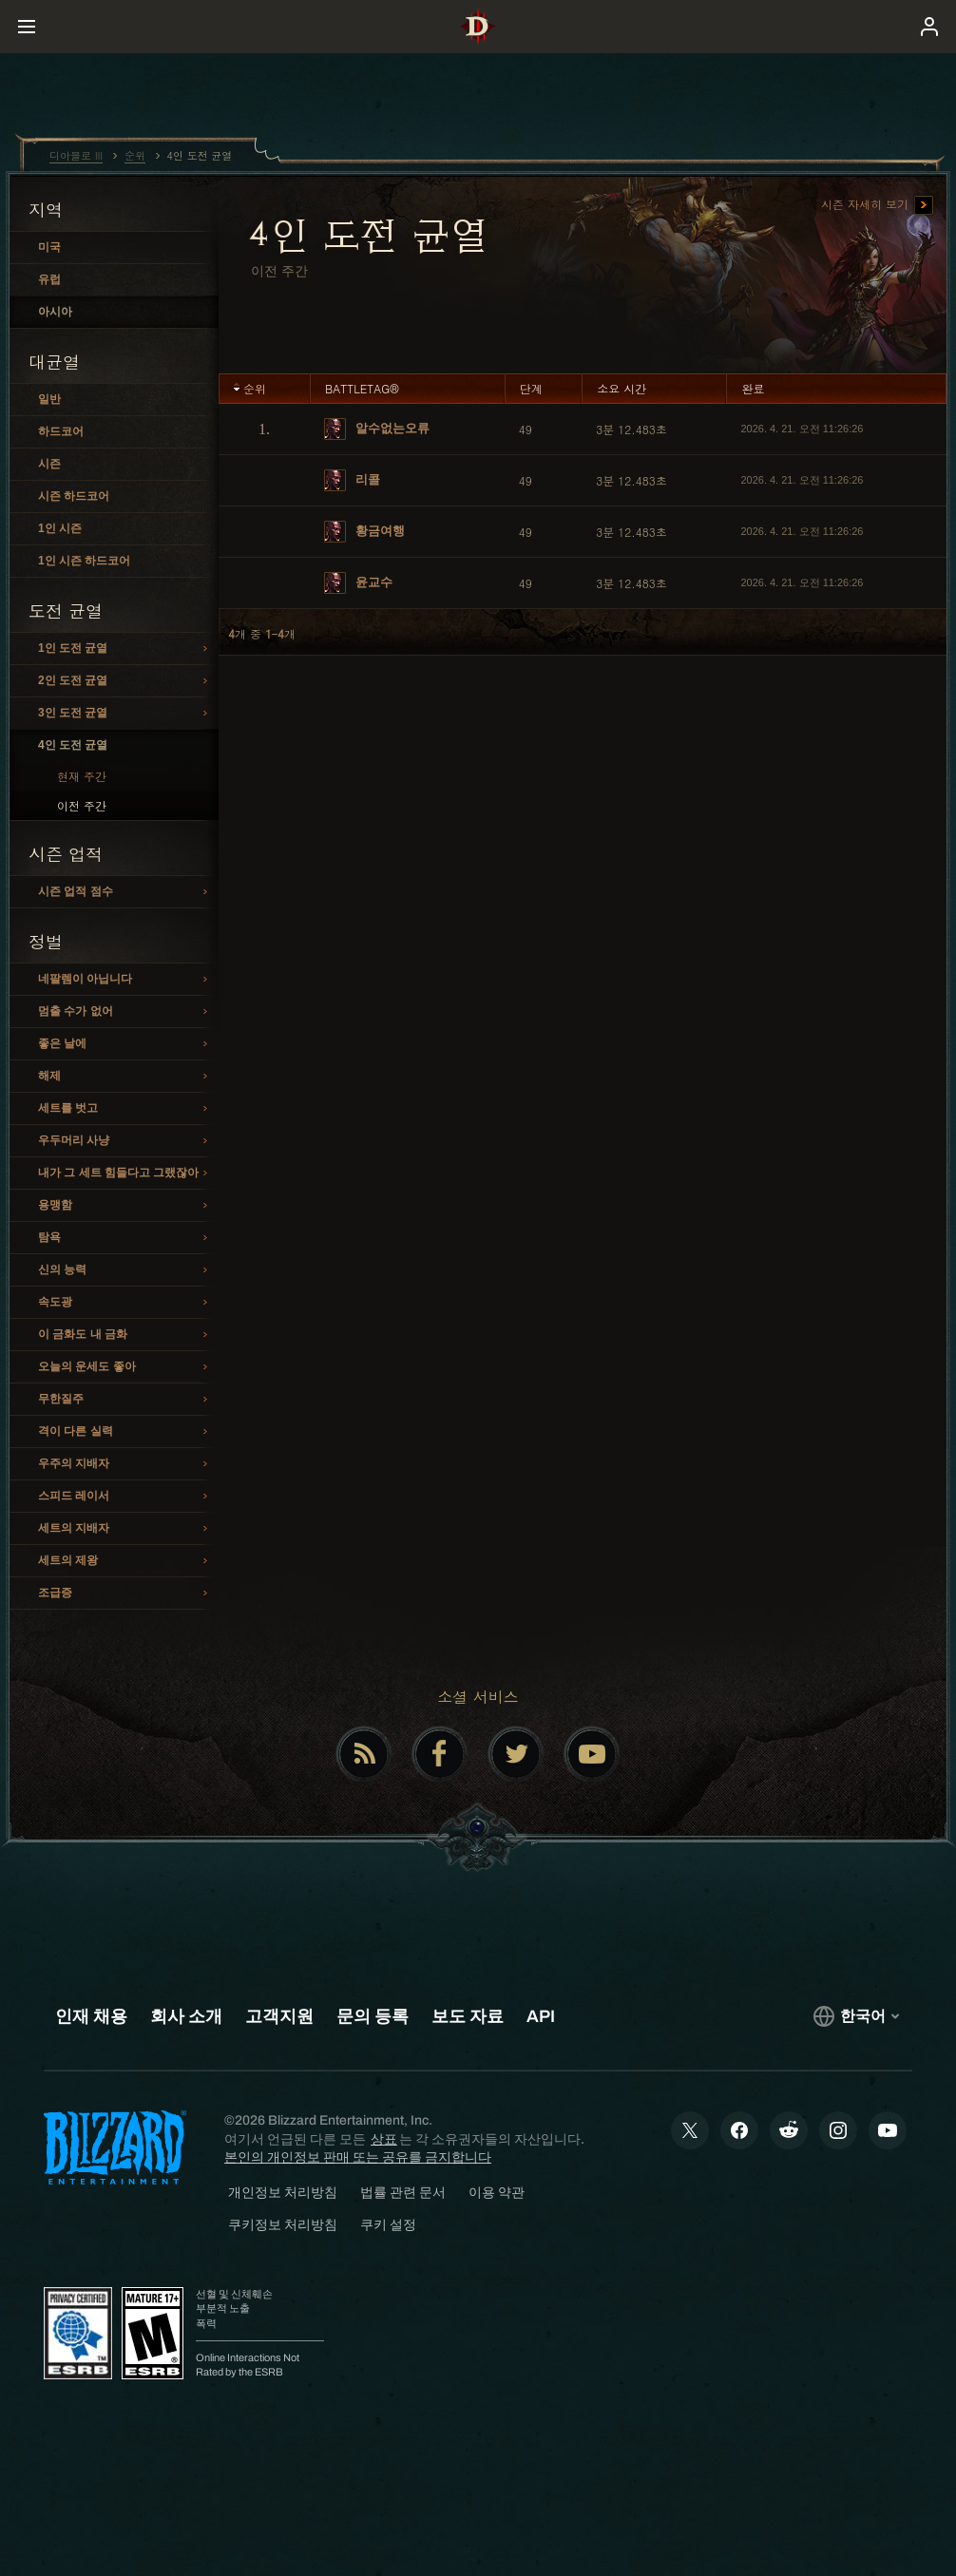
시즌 (49, 463)
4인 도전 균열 (72, 745)
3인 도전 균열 (125, 713)
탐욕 (125, 1238)
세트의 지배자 (125, 1528)
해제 (125, 1076)
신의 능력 (125, 1270)
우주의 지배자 (125, 1464)
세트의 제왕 (125, 1561)
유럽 (49, 279)
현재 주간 (81, 776)
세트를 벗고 (125, 1108)
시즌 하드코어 (73, 496)
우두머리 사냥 (125, 1141)
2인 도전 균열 (125, 681)
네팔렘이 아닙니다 (125, 979)
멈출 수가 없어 (125, 1012)
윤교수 (358, 583)
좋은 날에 (125, 1044)
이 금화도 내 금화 (125, 1335)
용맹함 (125, 1205)
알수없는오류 (377, 429)
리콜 (352, 480)
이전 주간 (81, 805)
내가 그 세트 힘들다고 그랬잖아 (125, 1173)
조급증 (125, 1593)
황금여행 (364, 532)
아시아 (55, 311)
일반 (49, 399)
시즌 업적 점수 (125, 892)
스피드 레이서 (125, 1496)
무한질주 (125, 1399)
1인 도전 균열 (125, 649)
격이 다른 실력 (125, 1432)
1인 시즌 (60, 528)
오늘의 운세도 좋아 (125, 1367)
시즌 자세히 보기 (877, 205)
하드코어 (61, 431)
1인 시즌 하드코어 (84, 560)
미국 (49, 247)
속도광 (125, 1302)
